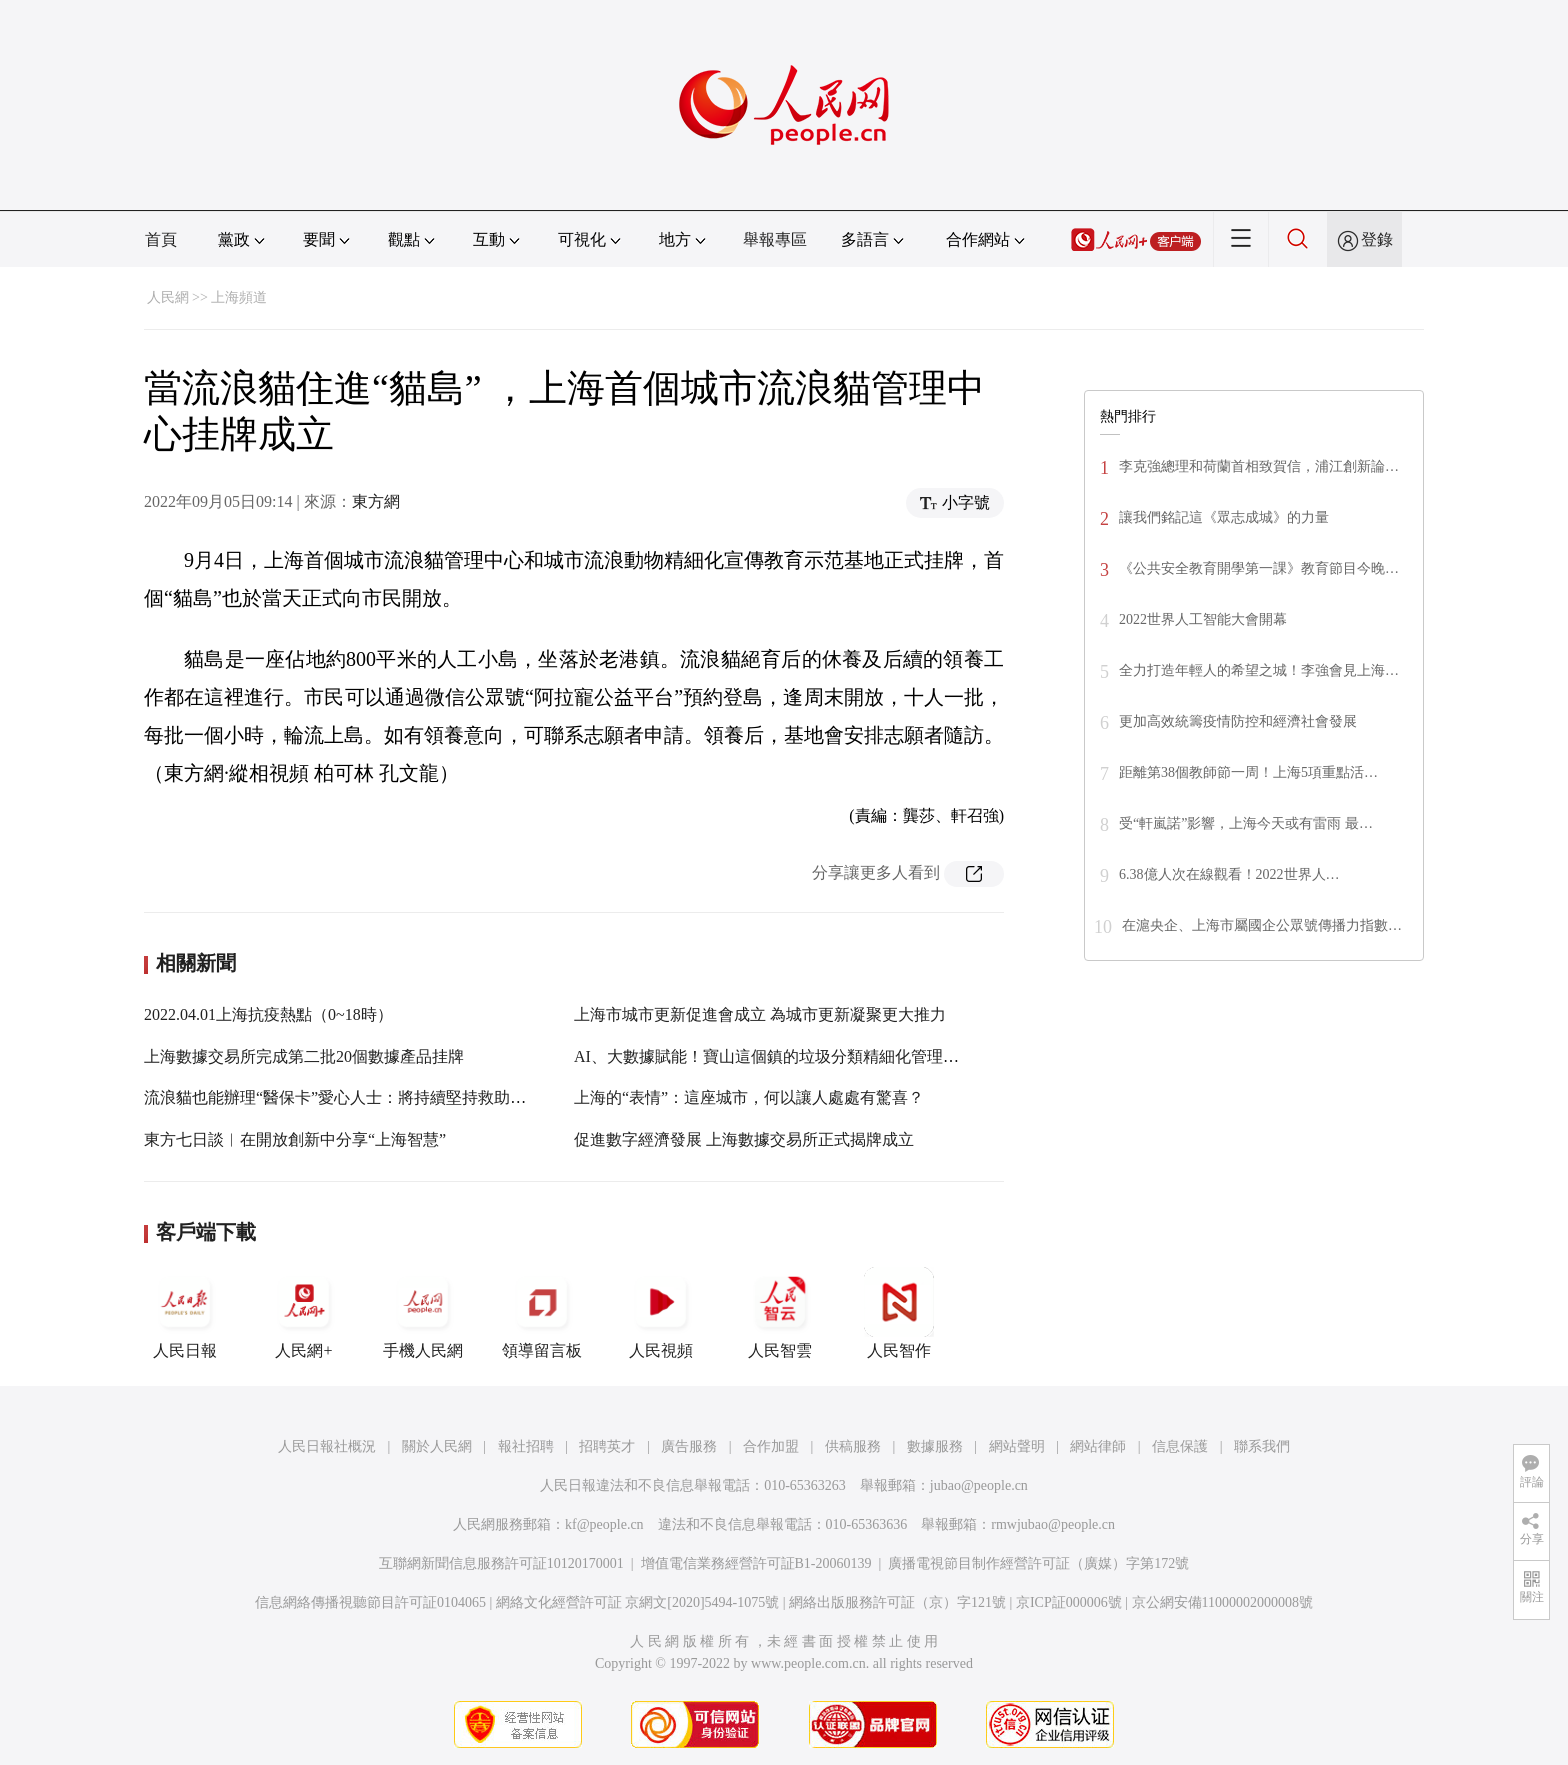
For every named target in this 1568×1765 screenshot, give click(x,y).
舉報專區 (775, 239)
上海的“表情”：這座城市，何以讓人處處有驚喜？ (749, 1097)
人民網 (168, 297)
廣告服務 (689, 1446)
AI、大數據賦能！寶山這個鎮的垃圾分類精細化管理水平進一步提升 (814, 1056)
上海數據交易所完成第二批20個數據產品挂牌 (304, 1056)
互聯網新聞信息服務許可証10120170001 (501, 1563)
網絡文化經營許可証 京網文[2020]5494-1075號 (638, 1602)
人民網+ (304, 1313)
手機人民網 (423, 1313)
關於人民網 (437, 1446)
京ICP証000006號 (1069, 1602)
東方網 (376, 501)
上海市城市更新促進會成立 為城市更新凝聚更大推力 (760, 1014)
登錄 (1377, 239)
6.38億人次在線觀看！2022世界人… (1229, 874)
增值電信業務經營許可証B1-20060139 (756, 1563)
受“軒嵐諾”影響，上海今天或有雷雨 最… (1246, 823)
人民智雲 (780, 1313)
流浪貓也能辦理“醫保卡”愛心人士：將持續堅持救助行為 (343, 1097)
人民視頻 (661, 1313)
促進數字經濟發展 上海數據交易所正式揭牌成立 (744, 1139)
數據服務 (935, 1446)
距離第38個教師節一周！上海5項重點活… (1248, 772)
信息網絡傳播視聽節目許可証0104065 (370, 1602)
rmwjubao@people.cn (1053, 1524)
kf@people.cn (604, 1524)
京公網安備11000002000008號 (1222, 1602)
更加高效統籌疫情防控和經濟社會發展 (1238, 721)
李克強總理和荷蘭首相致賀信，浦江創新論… (1259, 466)
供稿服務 (853, 1446)
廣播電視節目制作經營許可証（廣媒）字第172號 (1038, 1563)
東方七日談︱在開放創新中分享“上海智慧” (295, 1139)
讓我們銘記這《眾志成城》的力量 (1224, 517)
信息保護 (1180, 1446)
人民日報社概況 (327, 1446)
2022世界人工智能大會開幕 (1203, 619)
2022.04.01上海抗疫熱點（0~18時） (268, 1014)
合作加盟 (771, 1446)
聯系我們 (1262, 1446)
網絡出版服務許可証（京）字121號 (897, 1602)
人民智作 (899, 1313)
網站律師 (1098, 1446)
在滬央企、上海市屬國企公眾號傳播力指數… (1262, 925)
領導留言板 (542, 1313)
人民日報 (185, 1313)
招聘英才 (607, 1446)
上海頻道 (239, 297)
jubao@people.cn (979, 1485)
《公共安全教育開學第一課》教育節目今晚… (1259, 568)
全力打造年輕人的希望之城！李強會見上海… (1259, 670)
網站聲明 (1017, 1446)
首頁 (161, 239)
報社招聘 (526, 1446)
